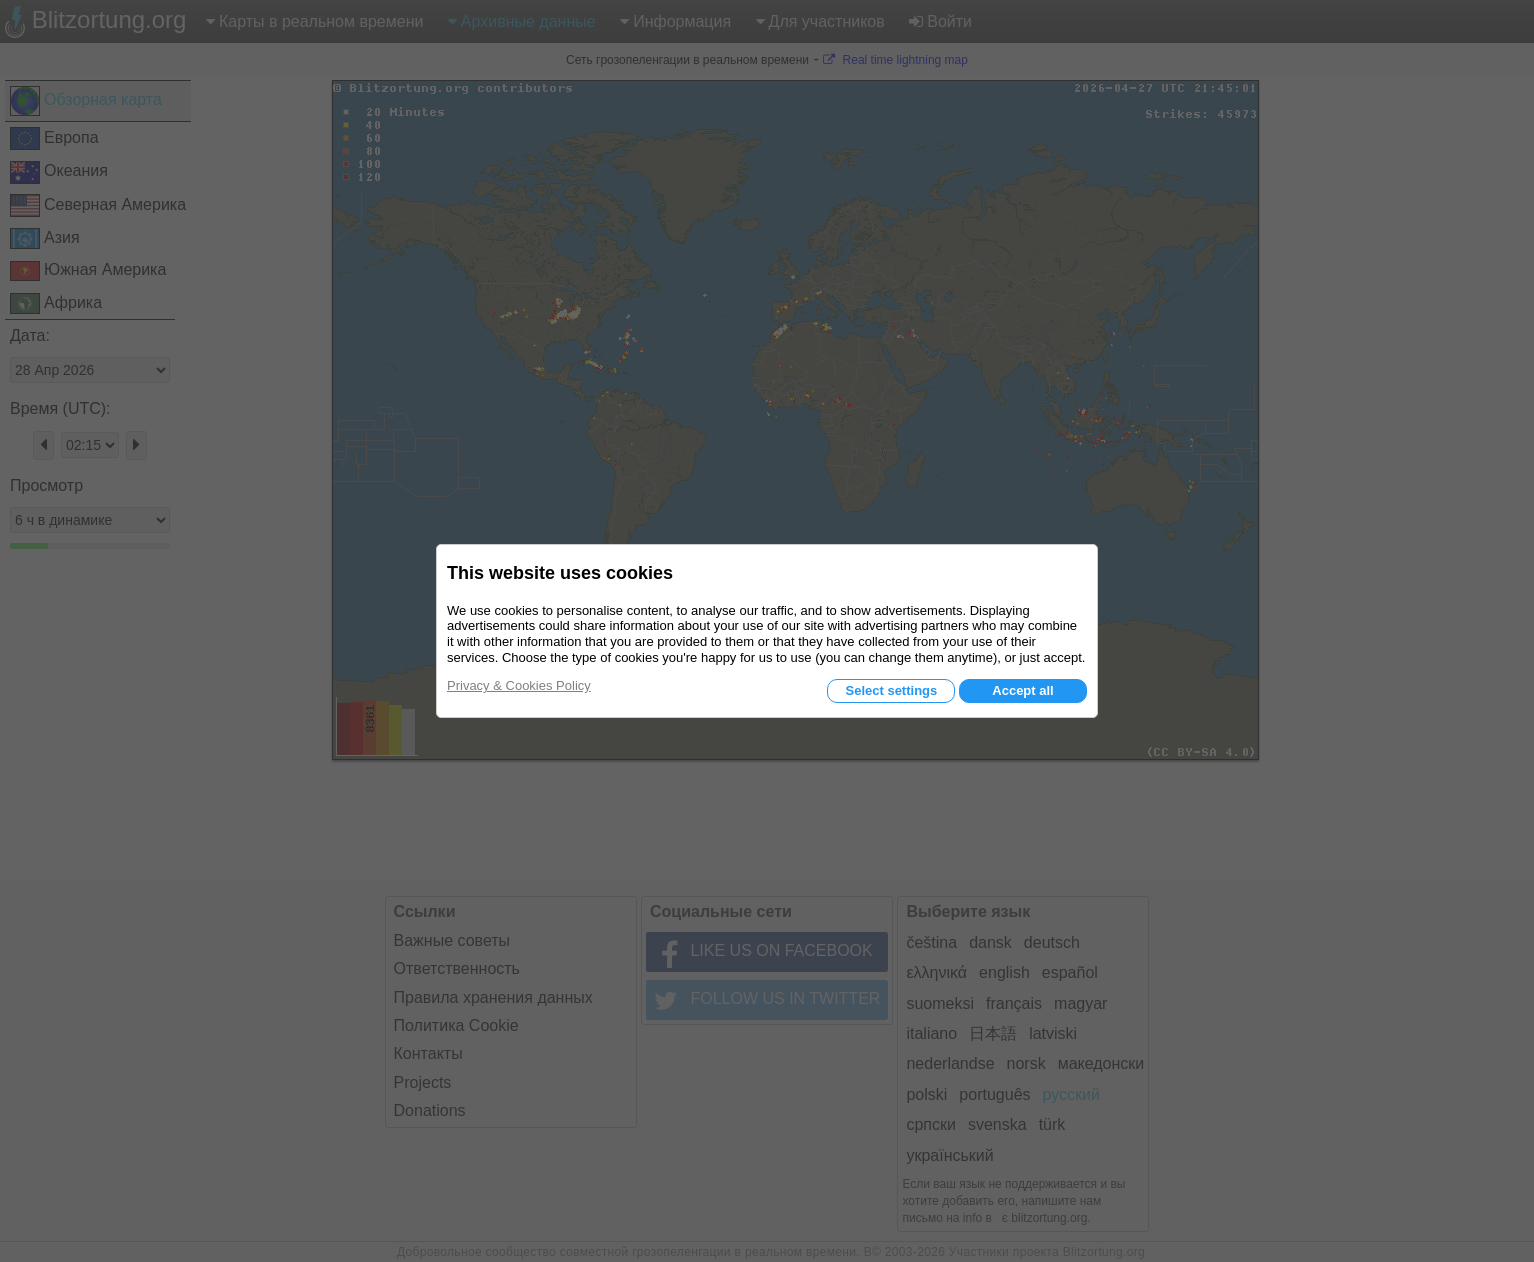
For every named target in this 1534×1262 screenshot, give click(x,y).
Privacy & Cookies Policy (519, 685)
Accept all (1022, 690)
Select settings (891, 690)
